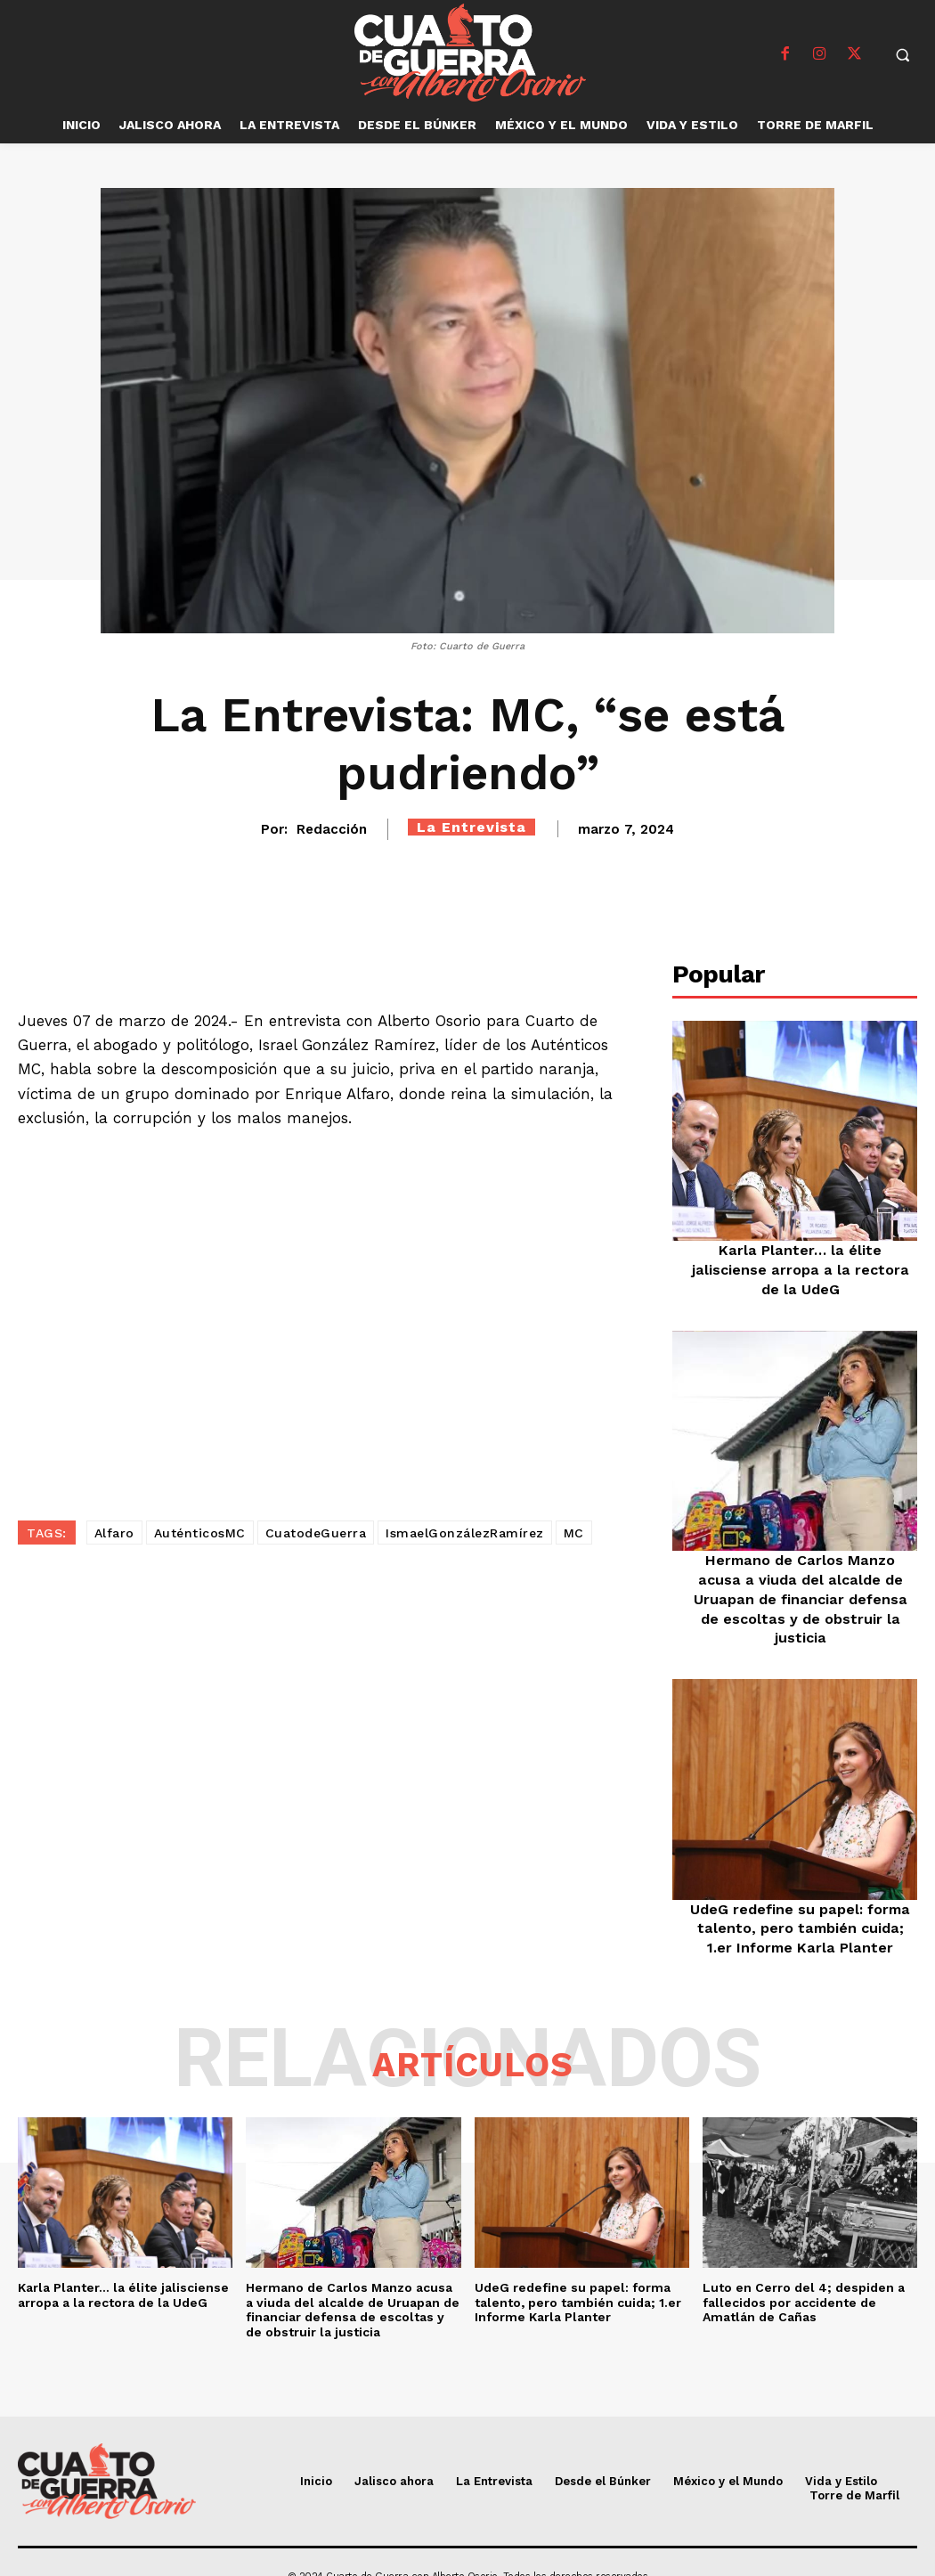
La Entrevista (471, 827)
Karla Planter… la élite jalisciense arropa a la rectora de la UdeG (800, 1268)
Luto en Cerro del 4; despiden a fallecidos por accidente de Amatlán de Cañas (804, 2274)
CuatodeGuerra (316, 1533)
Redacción (332, 829)
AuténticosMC (200, 1533)
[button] (902, 54)
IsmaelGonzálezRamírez (465, 1533)
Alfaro (114, 1533)
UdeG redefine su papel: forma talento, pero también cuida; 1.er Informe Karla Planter (800, 1901)
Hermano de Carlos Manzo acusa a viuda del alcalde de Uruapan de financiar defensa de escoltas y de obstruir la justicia (352, 2281)
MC (574, 1533)
